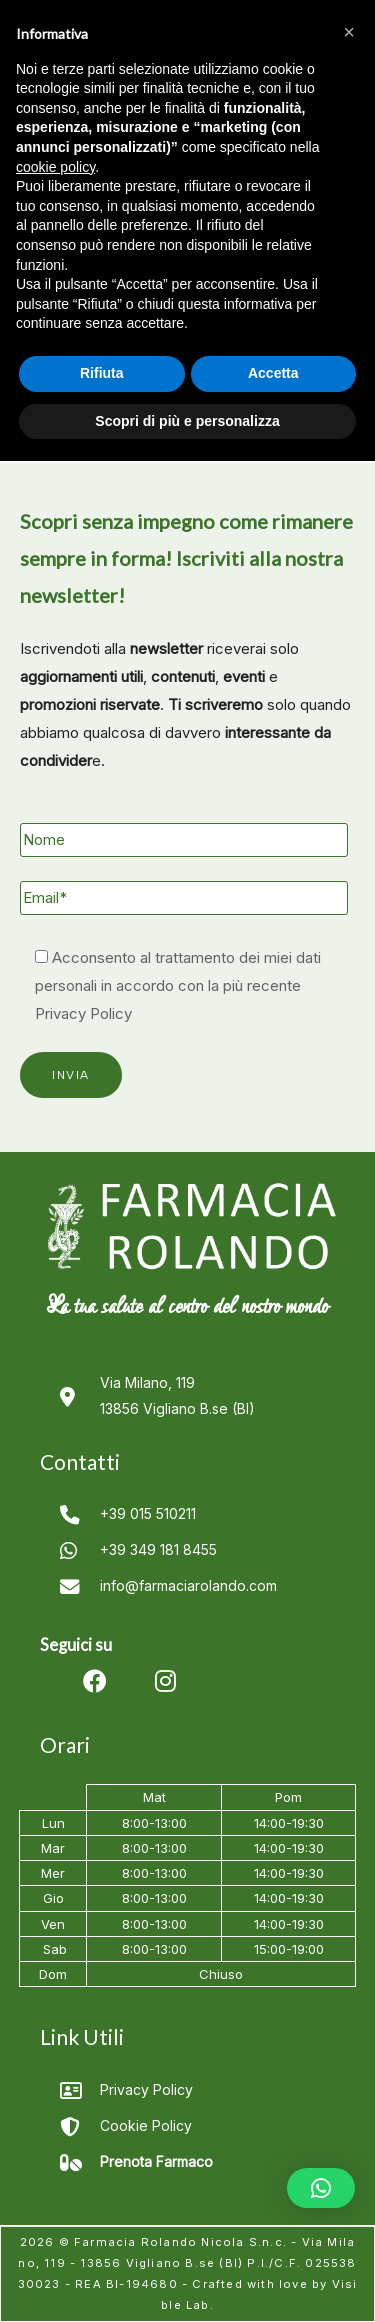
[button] (321, 2188)
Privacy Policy (83, 1013)
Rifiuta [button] (102, 373)
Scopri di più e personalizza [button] (187, 421)
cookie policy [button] (55, 167)
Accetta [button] (273, 373)
